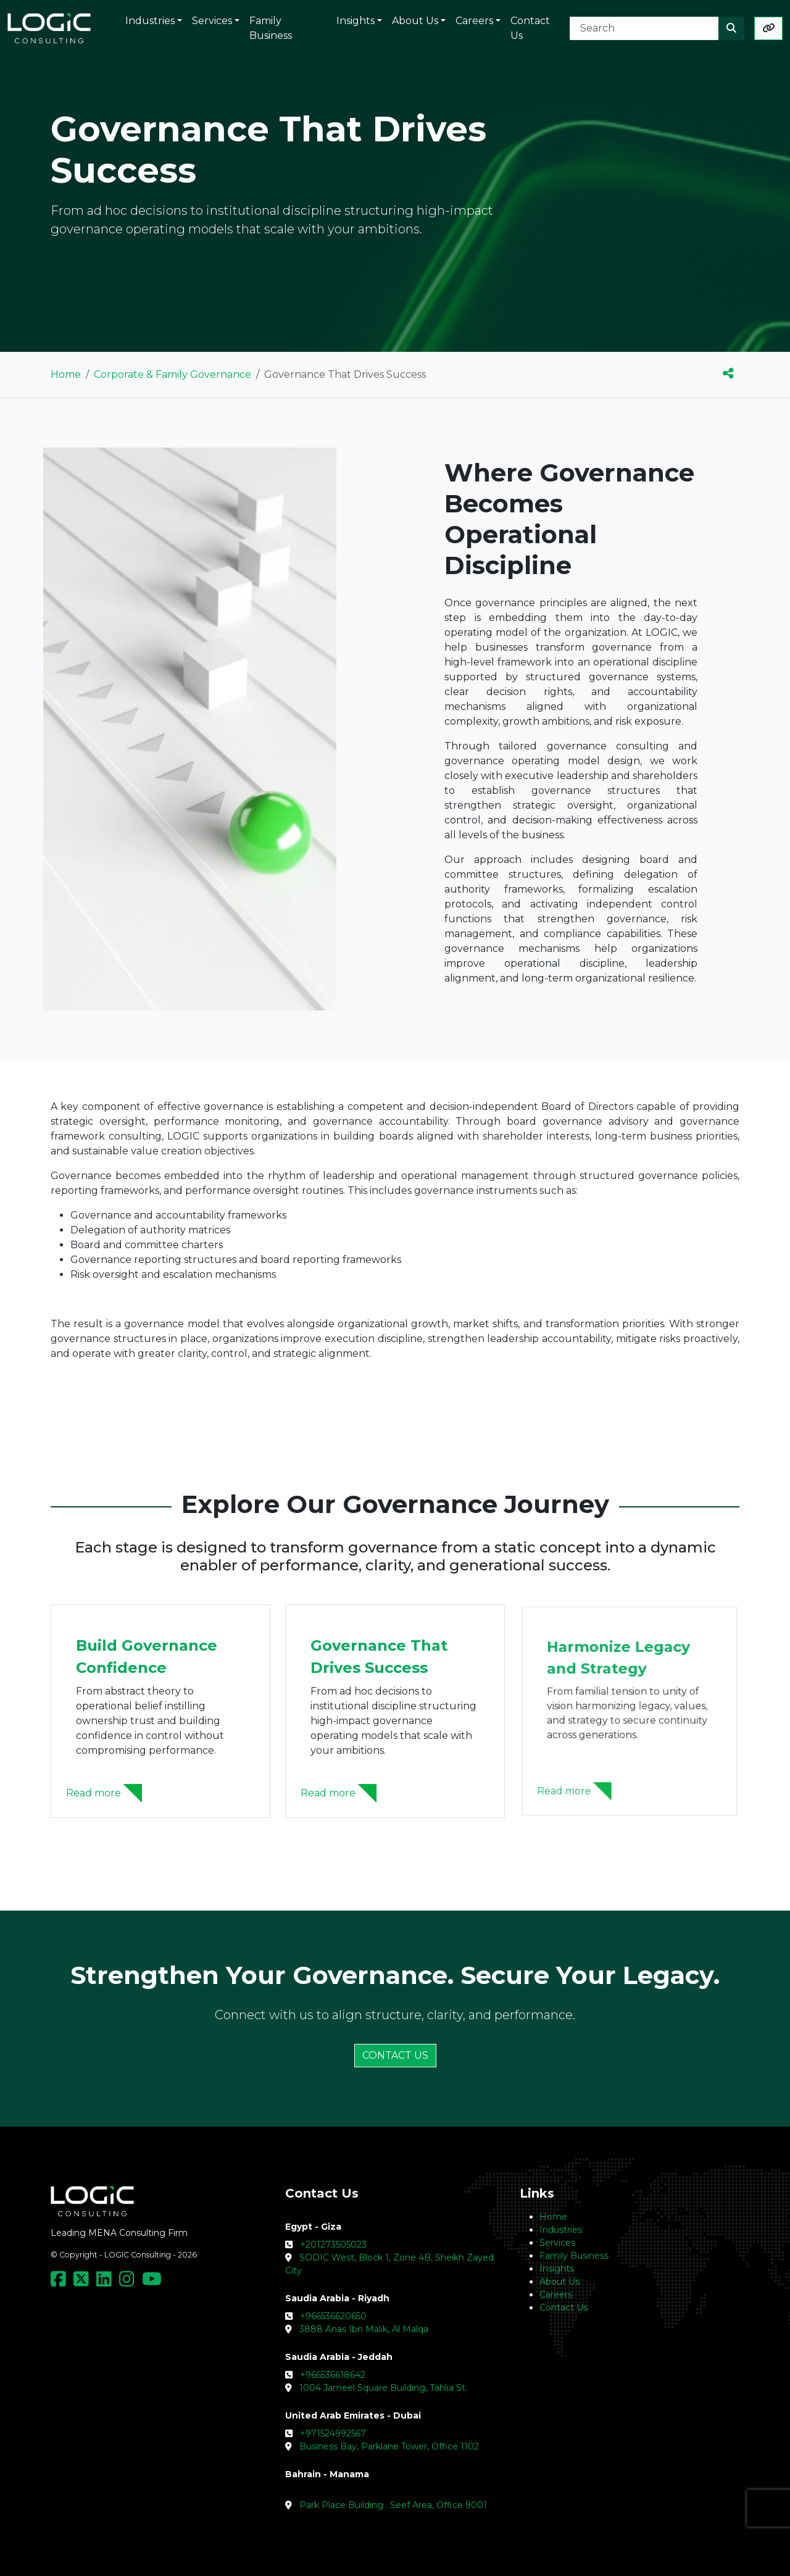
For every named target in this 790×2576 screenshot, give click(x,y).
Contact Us (563, 2307)
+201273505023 (333, 2244)
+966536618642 (332, 2374)
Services (557, 2242)
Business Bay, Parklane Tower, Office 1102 (389, 2446)
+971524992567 (333, 2433)
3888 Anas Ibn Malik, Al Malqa (363, 2329)
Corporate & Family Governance (172, 374)
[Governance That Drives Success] (395, 1782)
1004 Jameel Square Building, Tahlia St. (383, 2387)
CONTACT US (395, 2055)
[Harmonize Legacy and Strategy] (630, 1765)
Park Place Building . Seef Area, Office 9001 (393, 2505)
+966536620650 (333, 2316)
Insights (556, 2268)
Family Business (574, 2255)
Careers (555, 2294)
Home (66, 374)
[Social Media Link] (61, 2282)
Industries (560, 2229)
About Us (559, 2281)
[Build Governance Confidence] (160, 1790)
